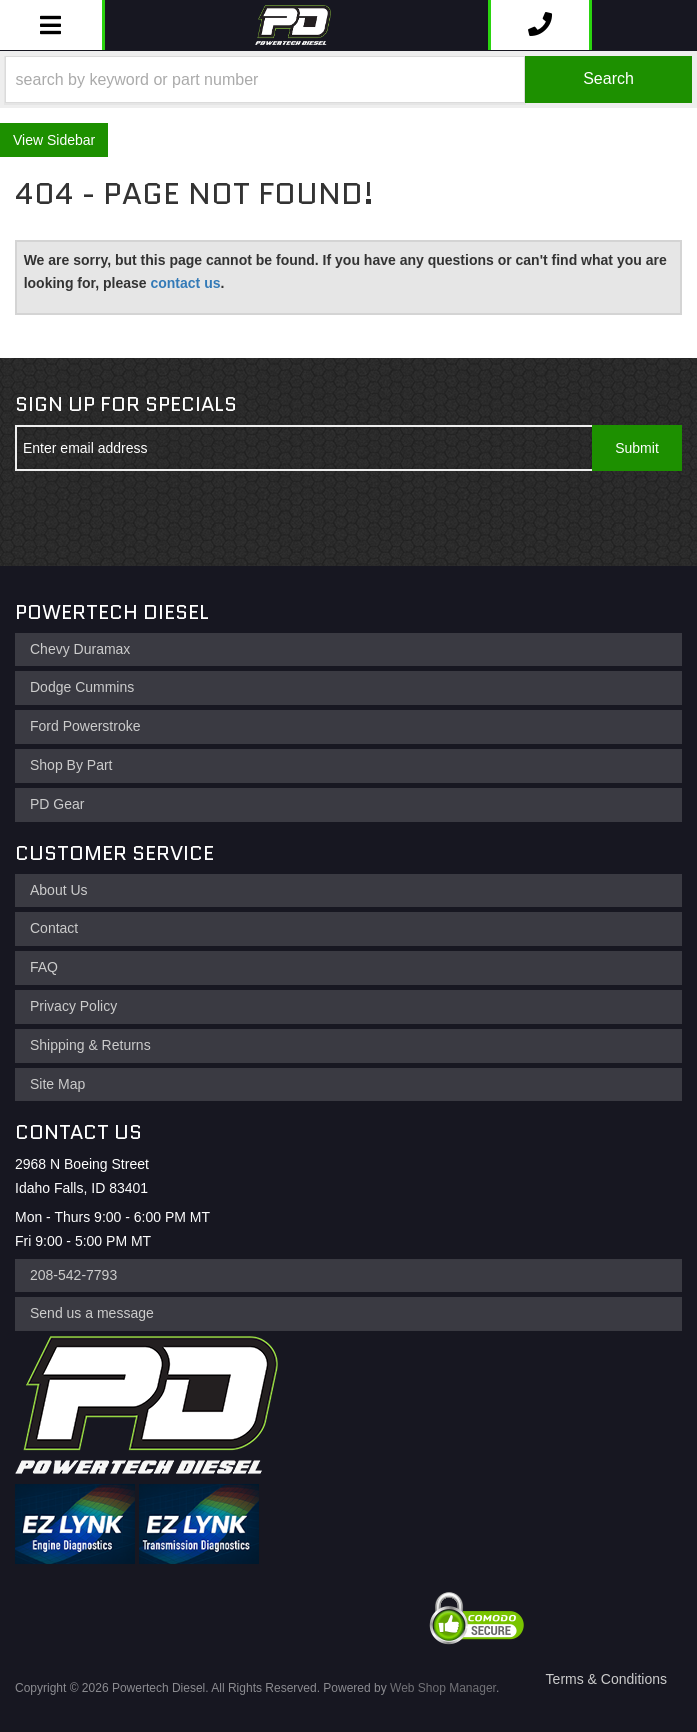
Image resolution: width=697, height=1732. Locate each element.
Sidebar (71, 140)
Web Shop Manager (443, 1688)
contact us (185, 283)
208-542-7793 (73, 1275)
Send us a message (92, 1313)
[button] (348, 79)
